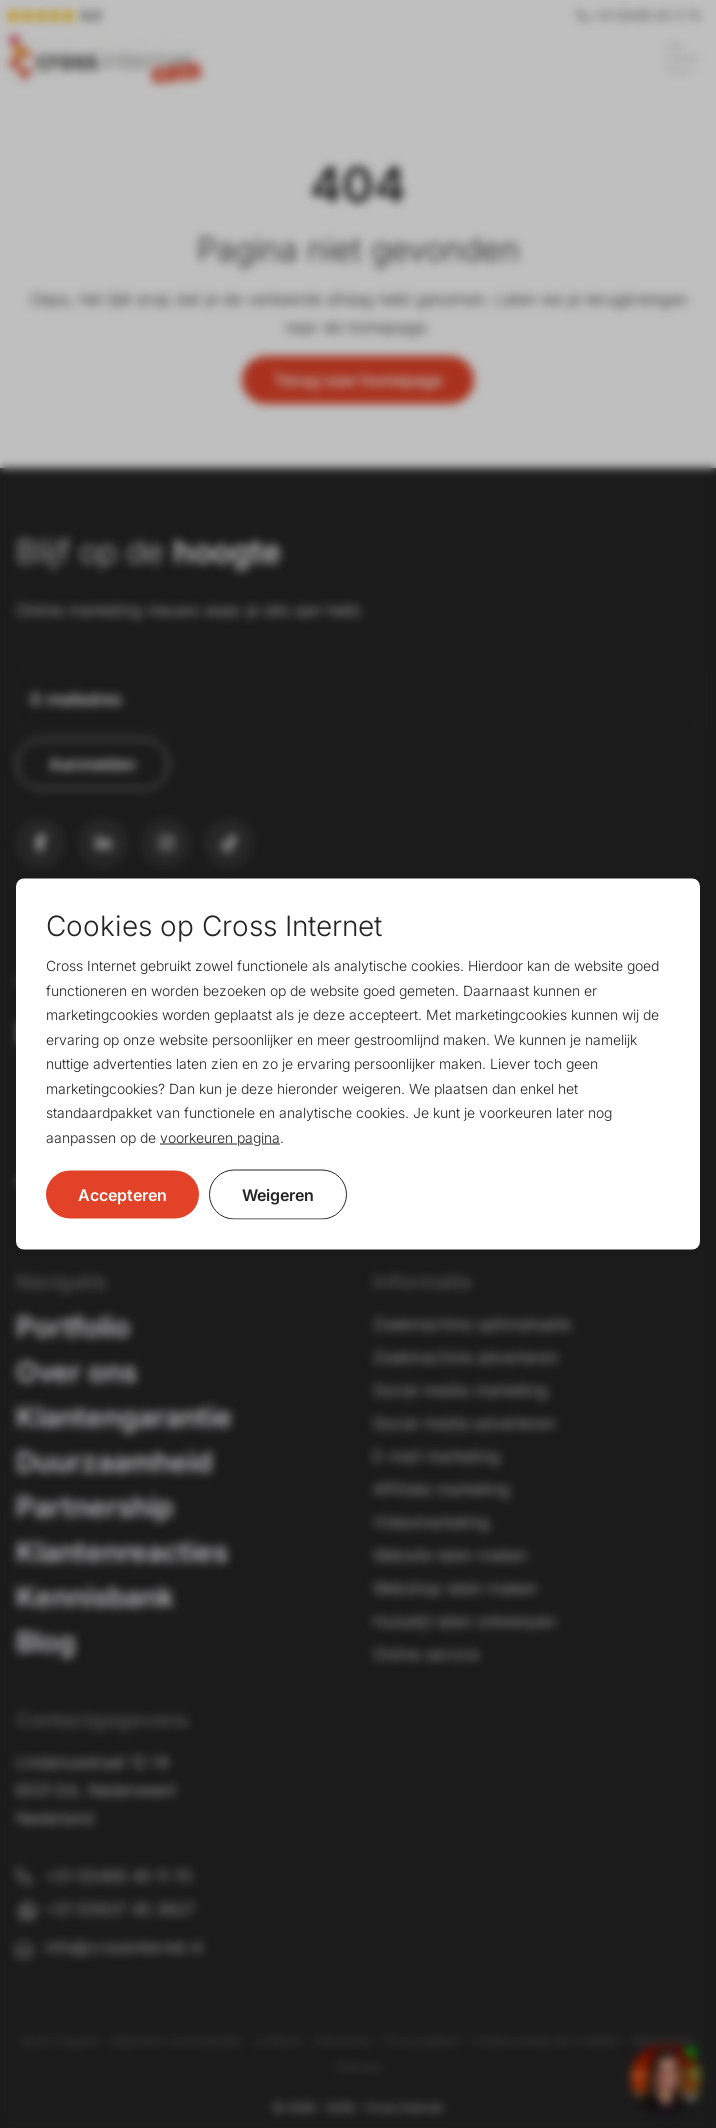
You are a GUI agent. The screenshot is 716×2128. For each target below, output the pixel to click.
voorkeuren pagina (220, 1136)
